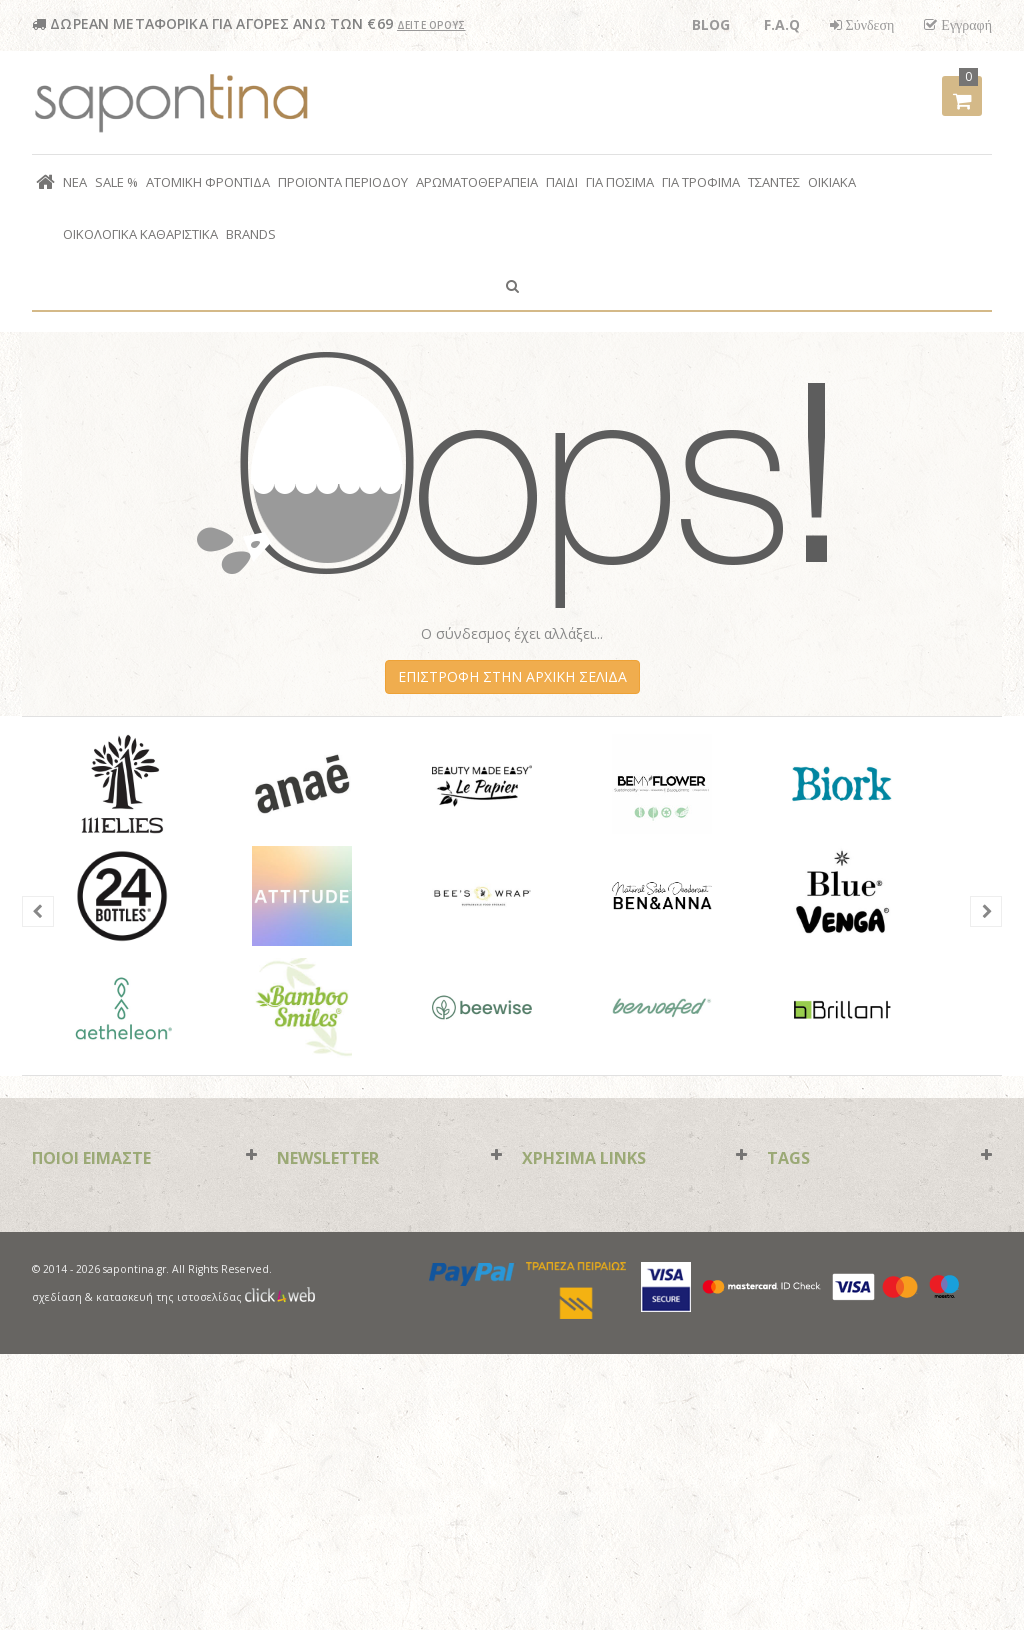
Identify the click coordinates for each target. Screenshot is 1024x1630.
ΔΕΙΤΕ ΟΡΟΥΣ (431, 25)
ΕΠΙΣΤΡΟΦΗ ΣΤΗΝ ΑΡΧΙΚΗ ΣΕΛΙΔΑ (512, 676)
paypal (472, 1550)
